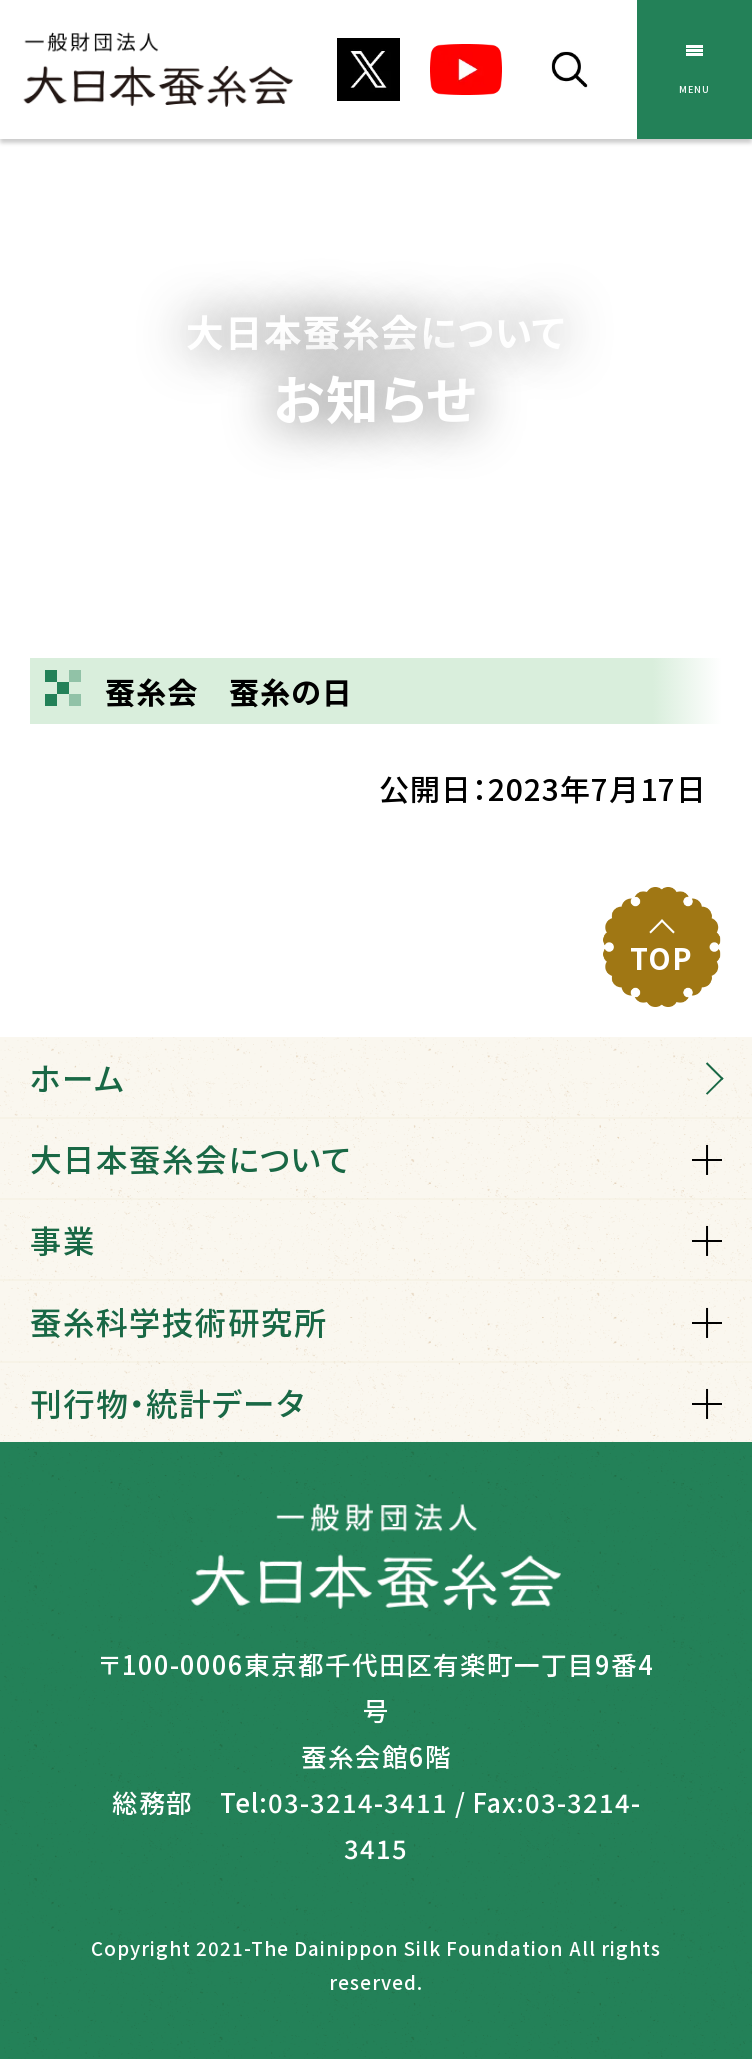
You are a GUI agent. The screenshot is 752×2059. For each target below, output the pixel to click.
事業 (63, 1239)
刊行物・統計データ (167, 1402)
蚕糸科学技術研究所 (178, 1321)
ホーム (77, 1077)
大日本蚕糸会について (190, 1158)
